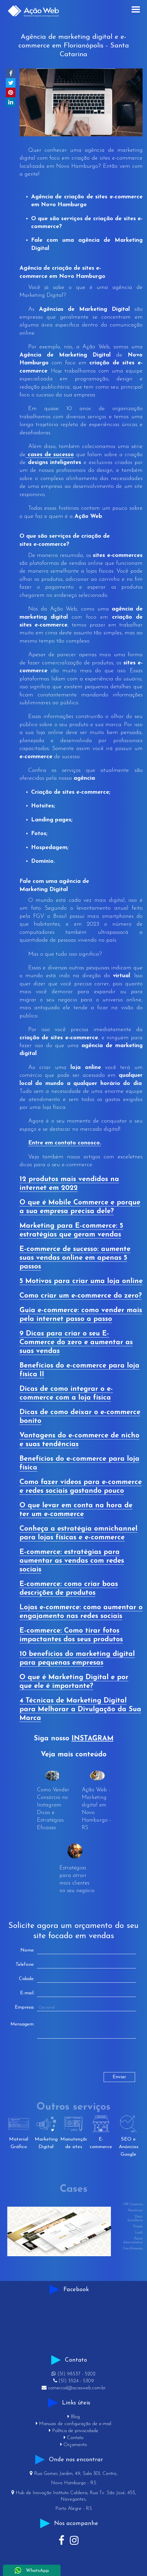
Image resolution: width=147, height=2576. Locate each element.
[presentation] (56, 2060)
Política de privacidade (73, 2430)
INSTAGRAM (93, 1738)
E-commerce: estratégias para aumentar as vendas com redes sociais (72, 1561)
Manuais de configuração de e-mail (73, 2423)
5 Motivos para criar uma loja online (81, 1281)
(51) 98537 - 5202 (73, 2374)
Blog (74, 2416)
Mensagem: (22, 2024)
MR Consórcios (133, 2204)
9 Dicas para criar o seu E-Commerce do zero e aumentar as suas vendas (76, 1342)
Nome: (27, 1950)
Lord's (139, 2232)
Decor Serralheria (135, 2218)
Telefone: (25, 1964)
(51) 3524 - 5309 (73, 2381)
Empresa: (24, 2007)
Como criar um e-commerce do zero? (81, 1295)
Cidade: (26, 1979)
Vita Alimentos (133, 2248)
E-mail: (27, 1993)
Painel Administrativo (133, 2240)
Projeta (138, 2226)
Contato (74, 2437)
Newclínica (135, 2210)
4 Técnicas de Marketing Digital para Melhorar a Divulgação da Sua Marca (80, 1709)
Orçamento (73, 2444)
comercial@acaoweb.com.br (74, 2388)
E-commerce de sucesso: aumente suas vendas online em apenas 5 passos (75, 1258)
